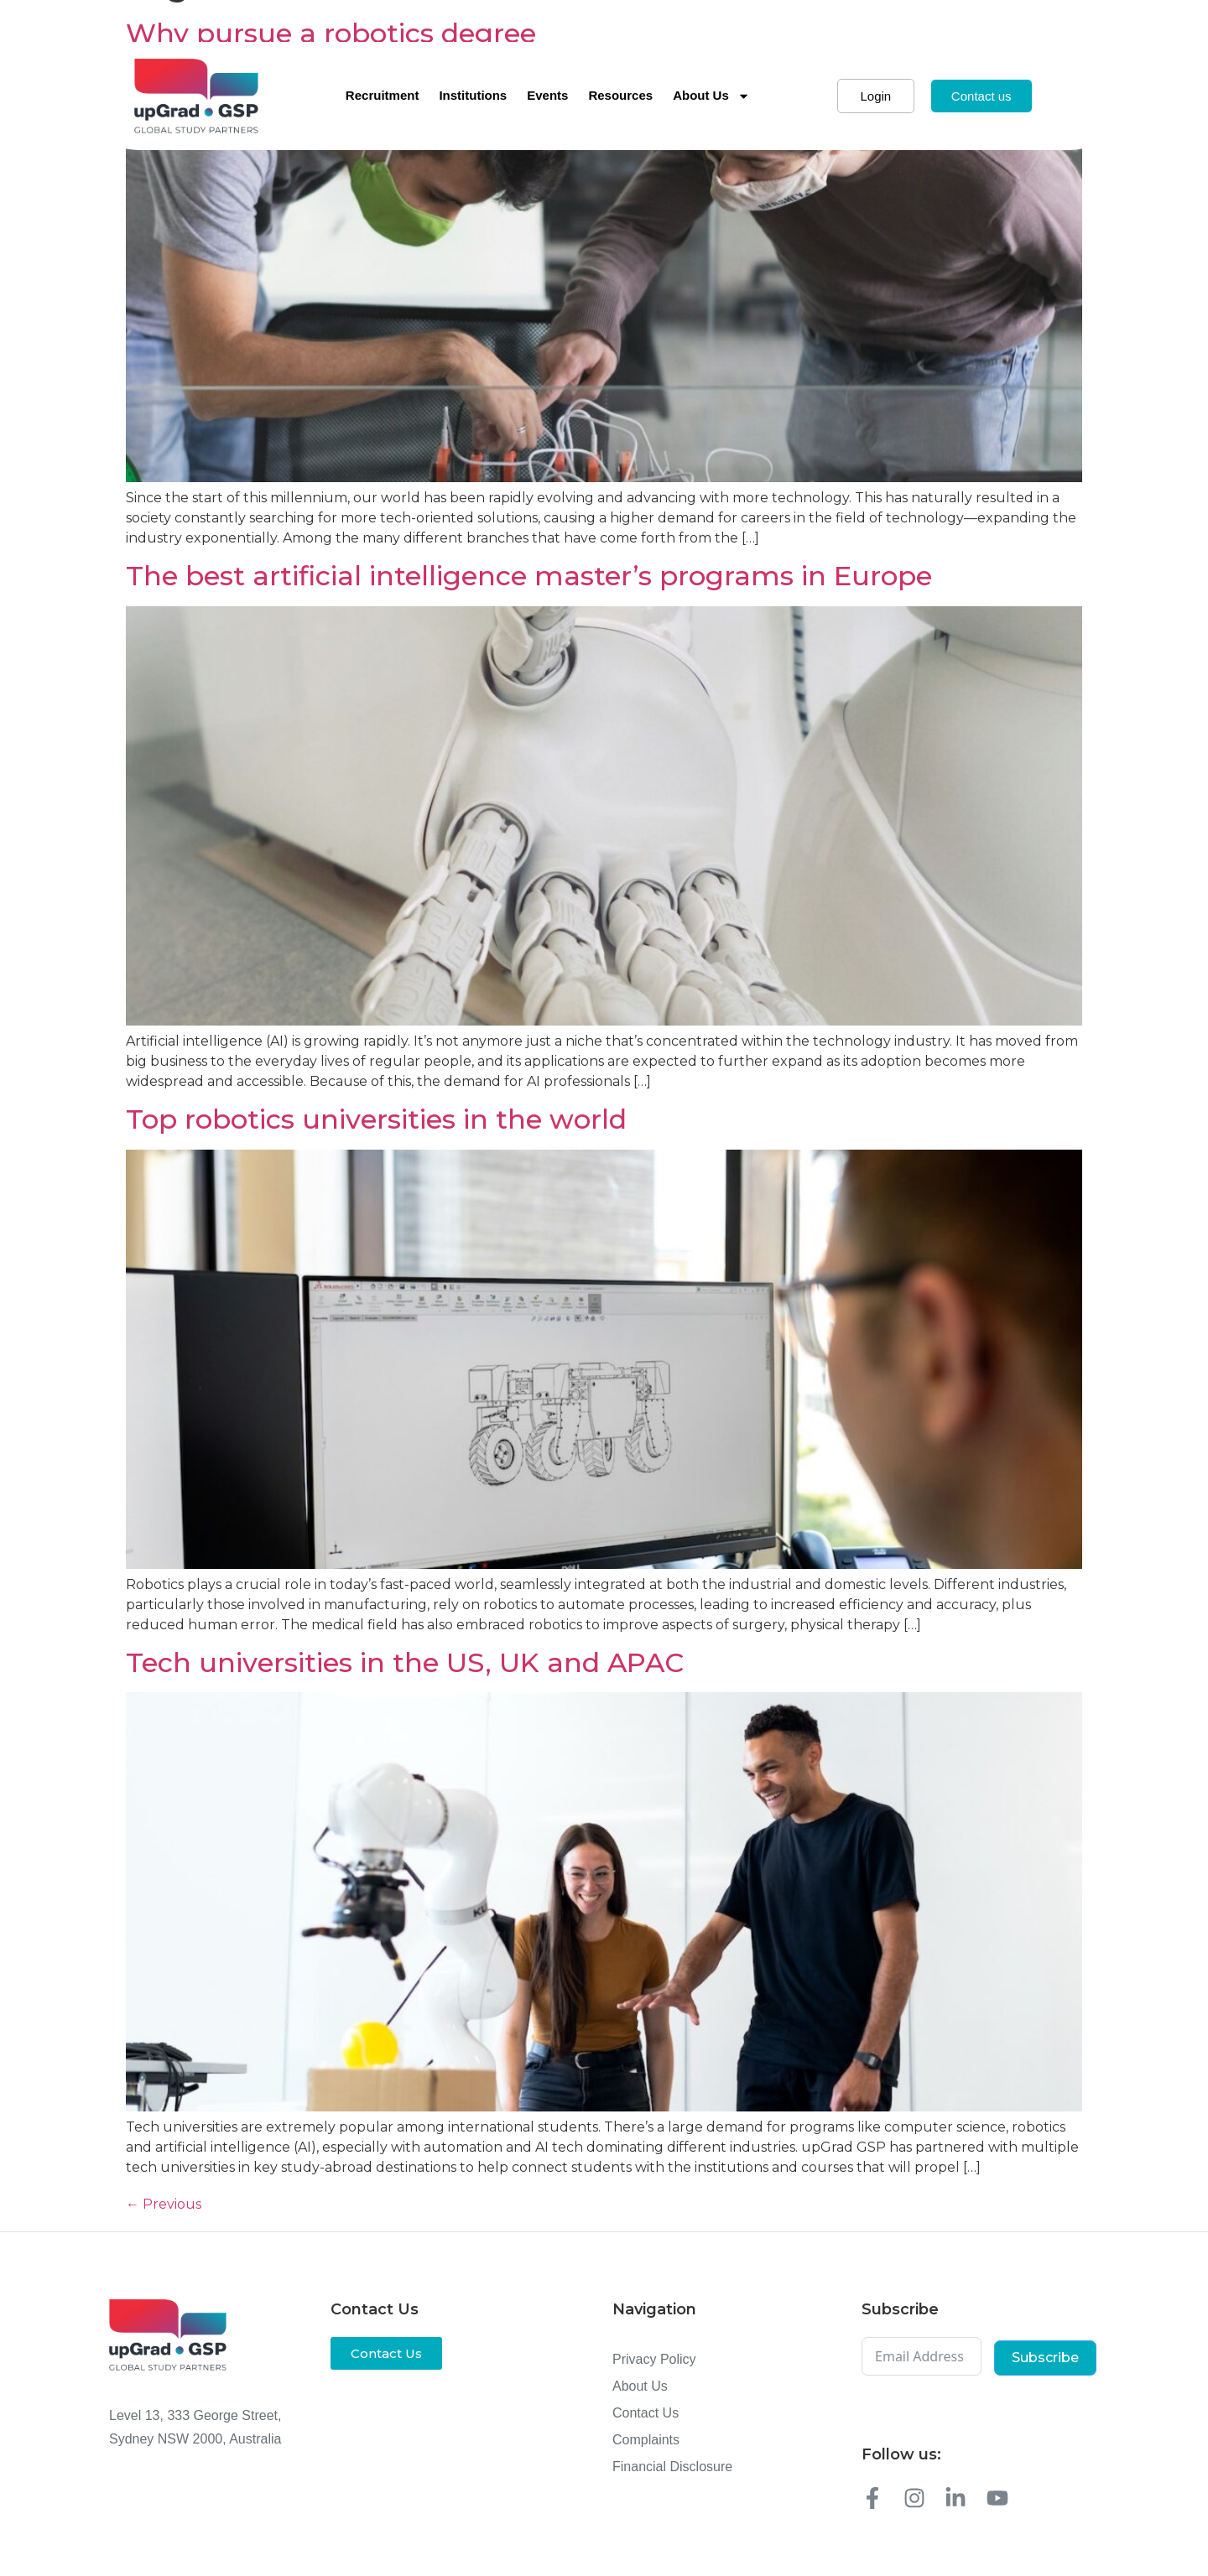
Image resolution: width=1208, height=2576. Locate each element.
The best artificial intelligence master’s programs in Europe (529, 575)
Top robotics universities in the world (376, 1119)
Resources (620, 95)
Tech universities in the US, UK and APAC (405, 1662)
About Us (711, 96)
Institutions (473, 95)
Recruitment (382, 95)
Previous (163, 2204)
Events (547, 95)
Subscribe (1045, 2358)
